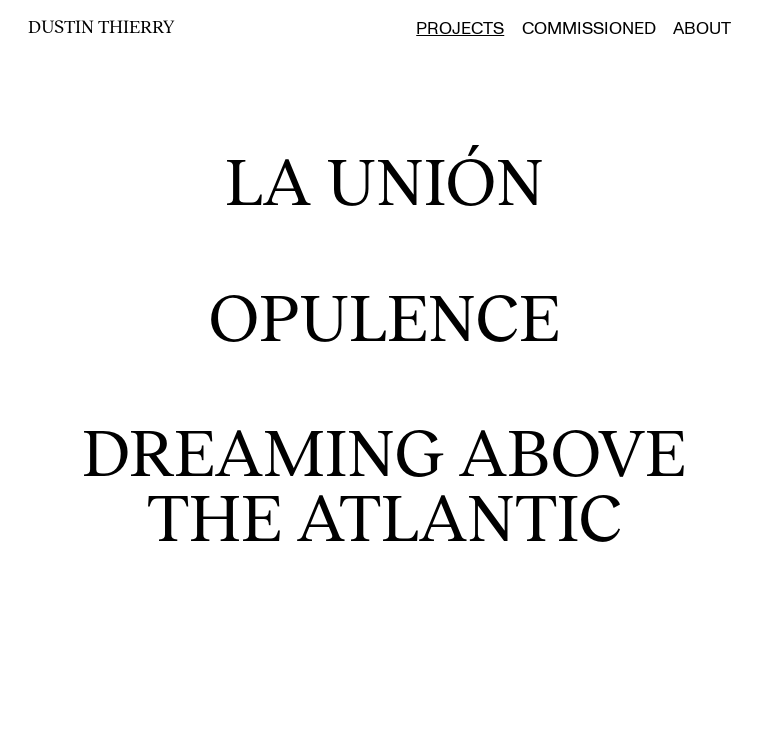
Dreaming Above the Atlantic (376, 482)
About (702, 29)
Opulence (384, 315)
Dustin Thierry (101, 26)
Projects (460, 29)
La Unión (384, 179)
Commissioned (589, 29)
